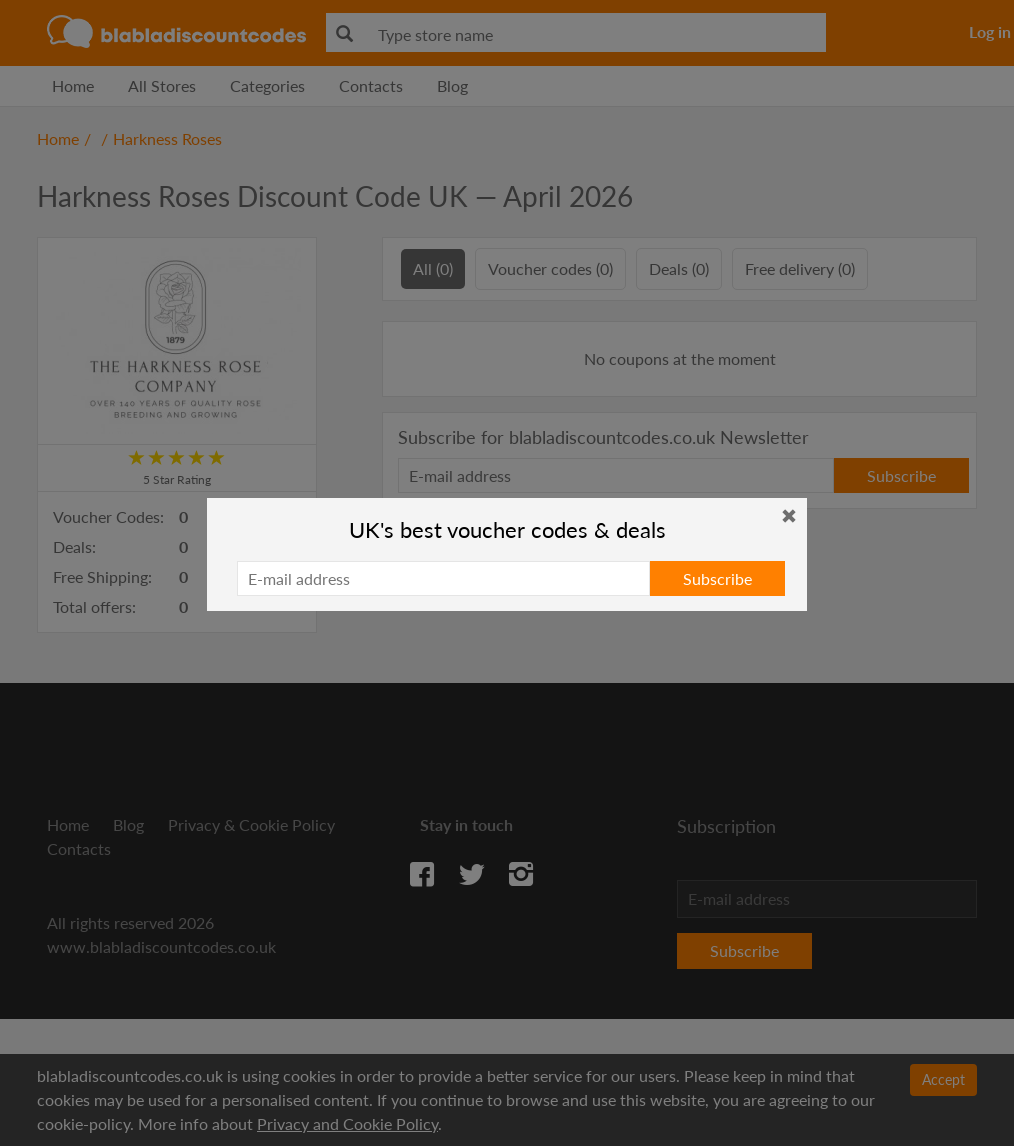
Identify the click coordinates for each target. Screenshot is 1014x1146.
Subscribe (717, 578)
